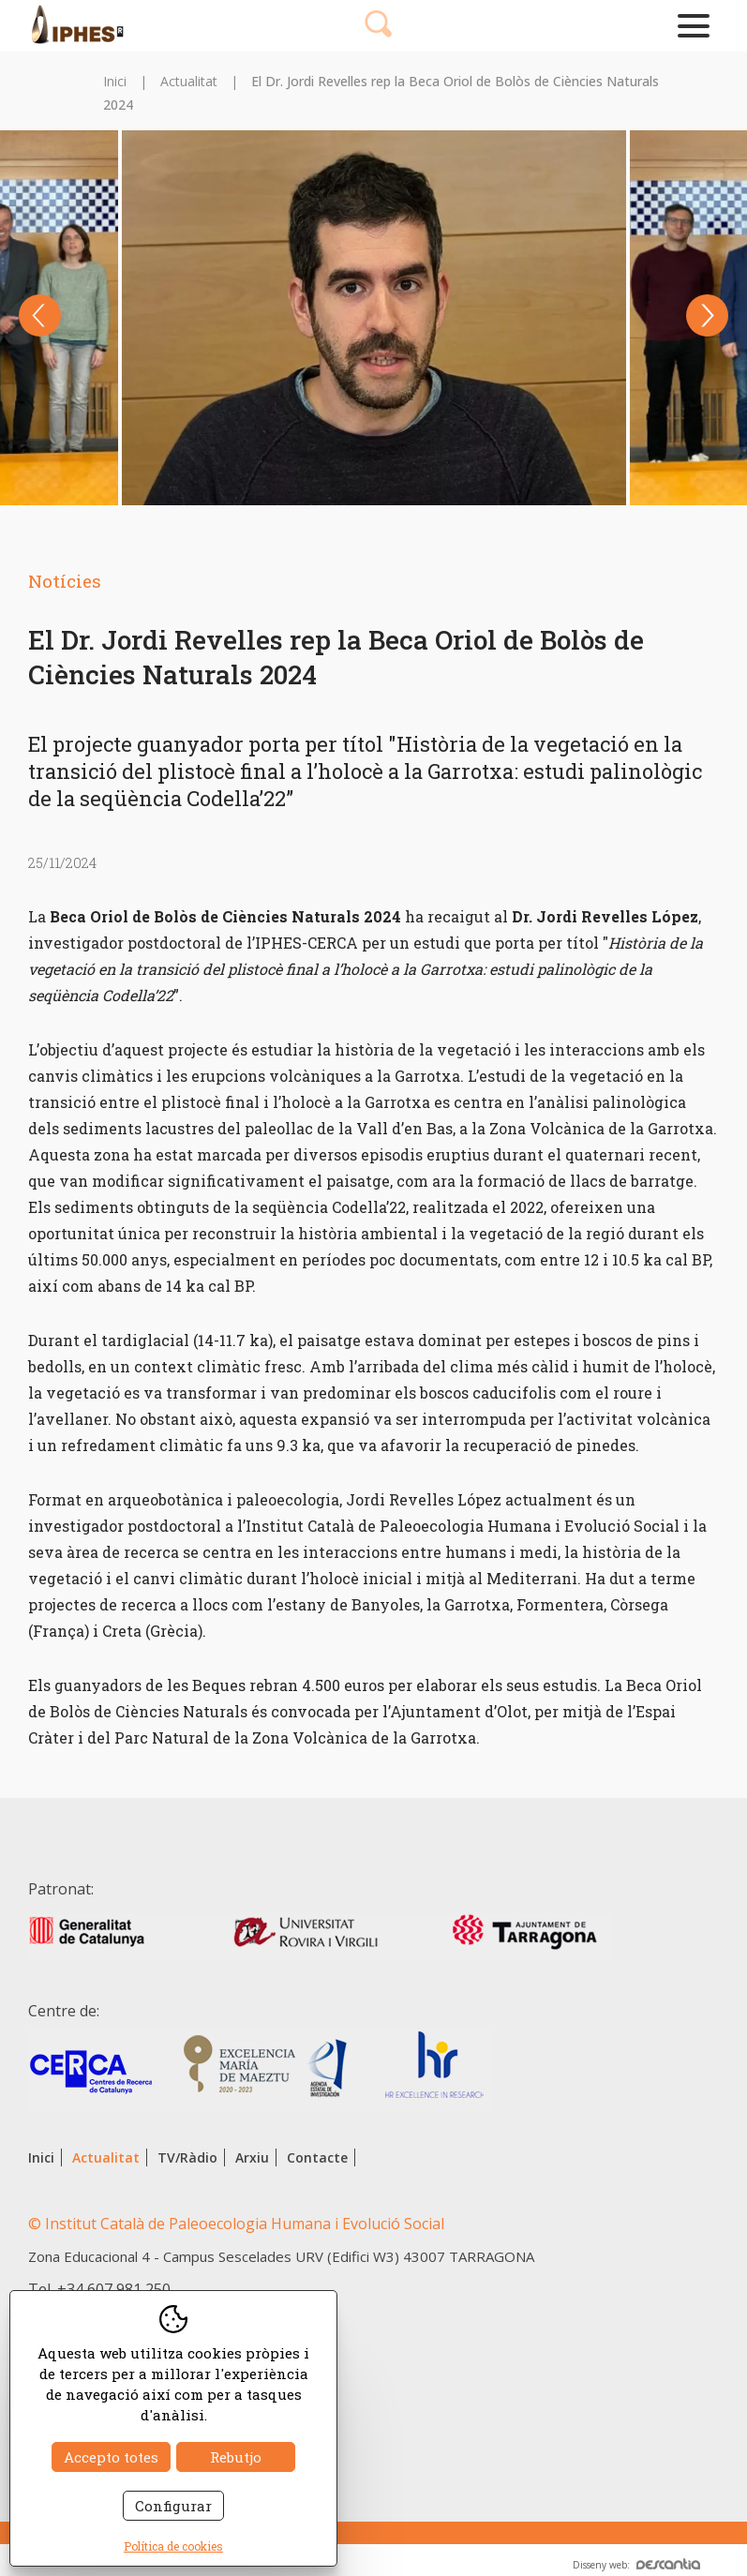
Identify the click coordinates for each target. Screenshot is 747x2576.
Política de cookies (173, 2546)
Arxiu (252, 2157)
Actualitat (188, 81)
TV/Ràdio (187, 2157)
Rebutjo (235, 2457)
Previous (40, 315)
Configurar (173, 2505)
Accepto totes (111, 2457)
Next (707, 315)
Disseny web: (636, 2564)
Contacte (317, 2157)
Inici (115, 81)
